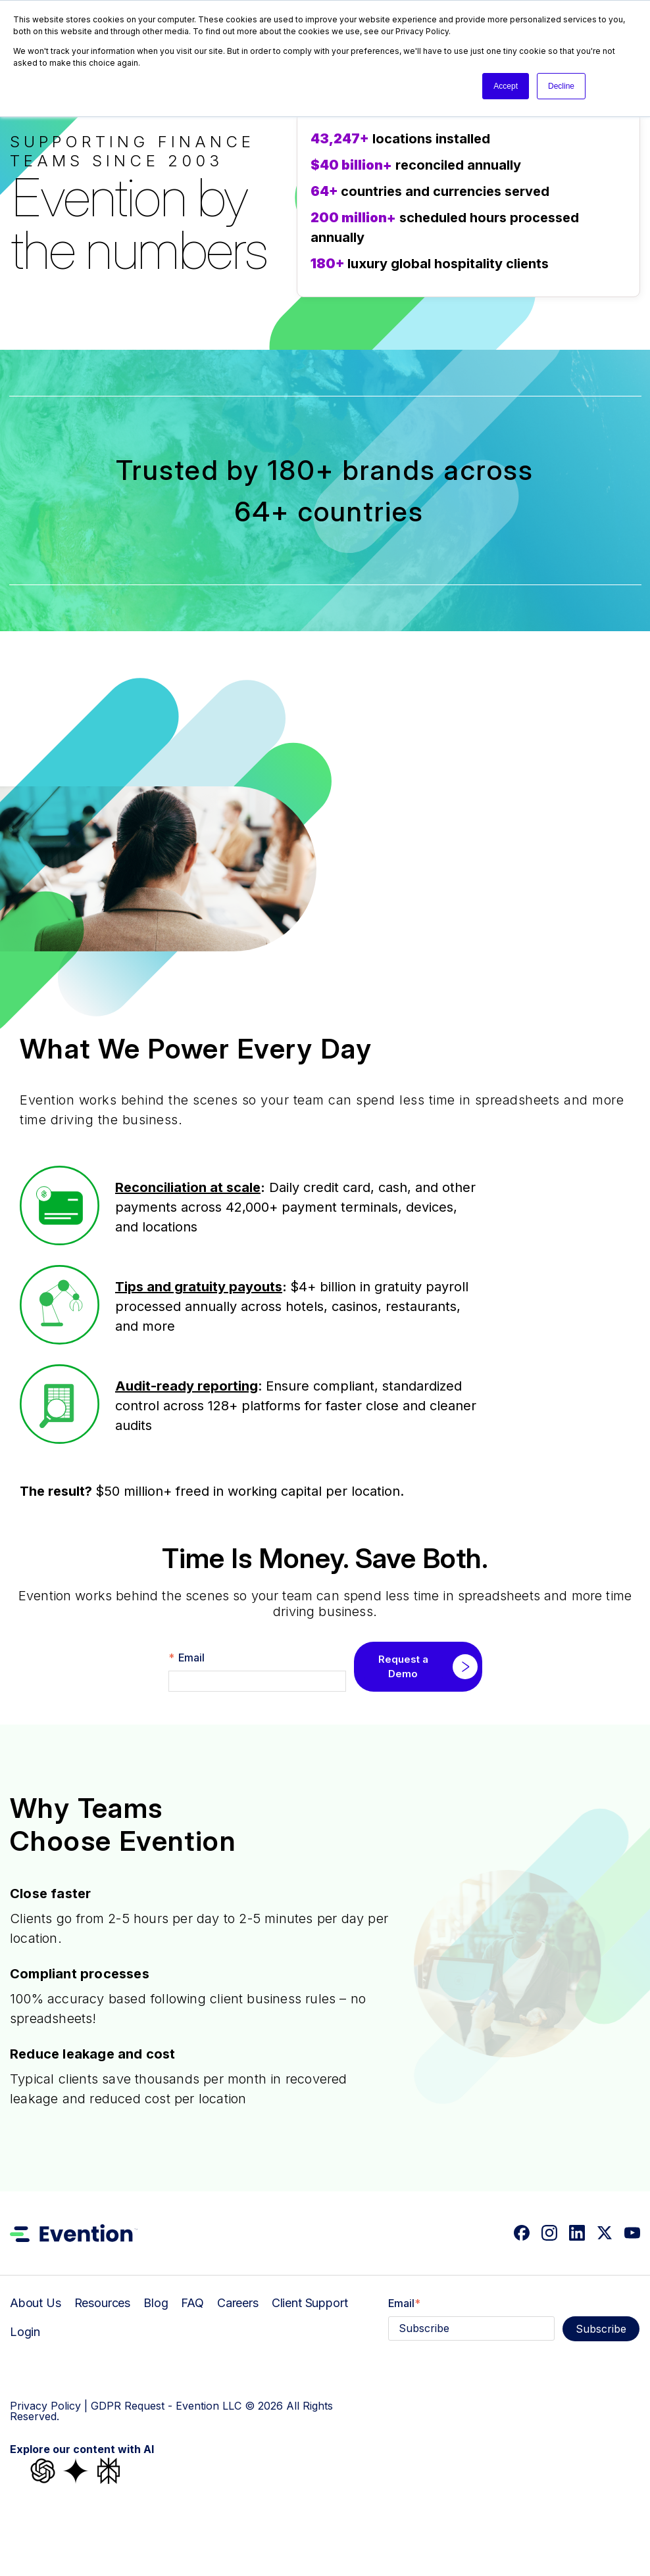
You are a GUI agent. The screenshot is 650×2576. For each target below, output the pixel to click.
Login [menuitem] (25, 2332)
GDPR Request (127, 2405)
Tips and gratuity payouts (198, 1287)
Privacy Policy (45, 2405)
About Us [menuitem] (35, 2303)
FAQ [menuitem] (192, 2303)
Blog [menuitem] (155, 2303)
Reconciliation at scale (188, 1187)
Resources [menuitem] (102, 2303)
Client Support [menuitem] (310, 2303)
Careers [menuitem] (238, 2303)
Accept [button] (505, 86)
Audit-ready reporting (186, 1386)
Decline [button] (561, 86)
